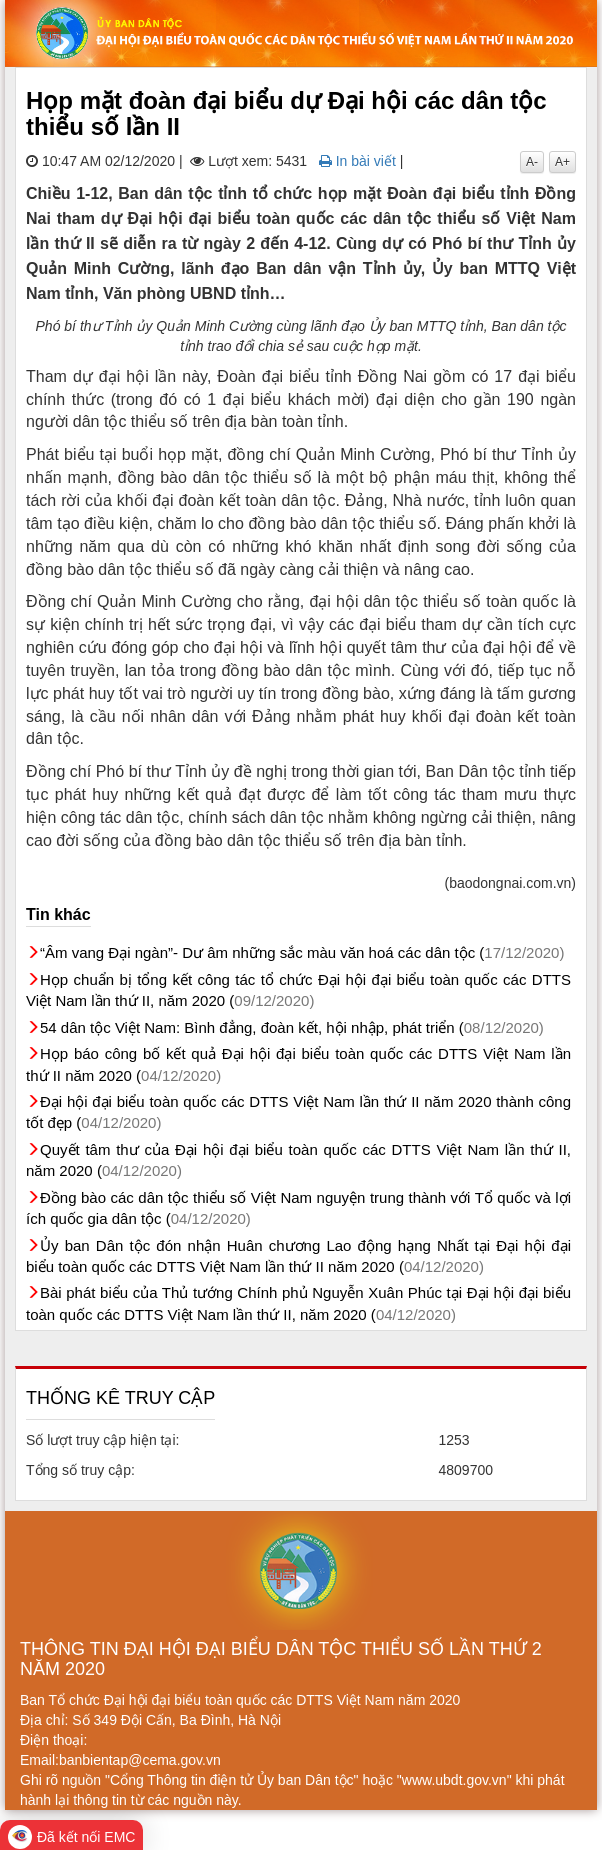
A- (532, 162)
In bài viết (357, 161)
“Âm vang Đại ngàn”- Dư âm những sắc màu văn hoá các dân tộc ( (302, 952)
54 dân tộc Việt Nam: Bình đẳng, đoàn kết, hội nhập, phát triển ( (292, 1027)
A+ (562, 162)
